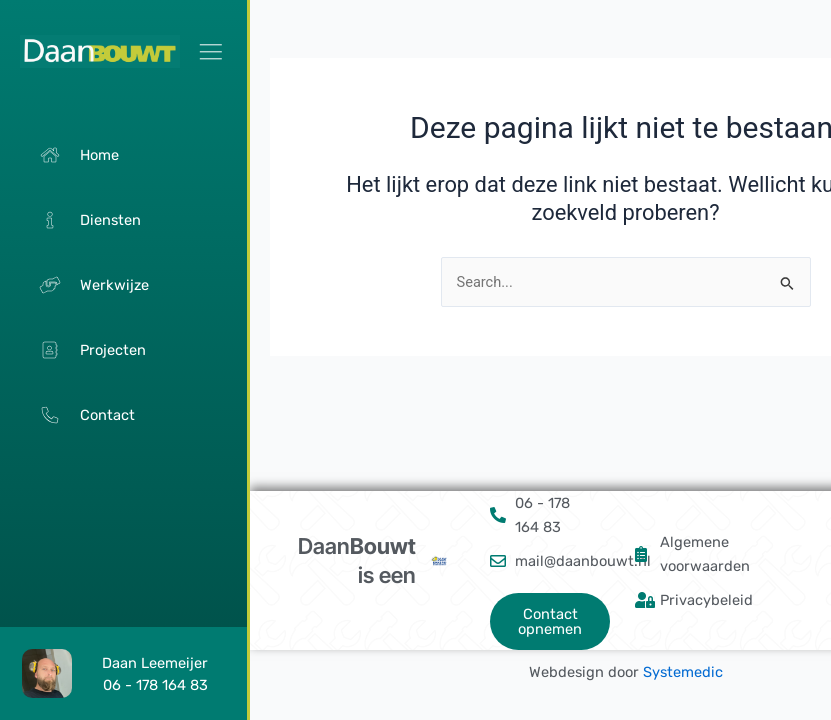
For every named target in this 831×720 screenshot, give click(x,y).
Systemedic (683, 672)
